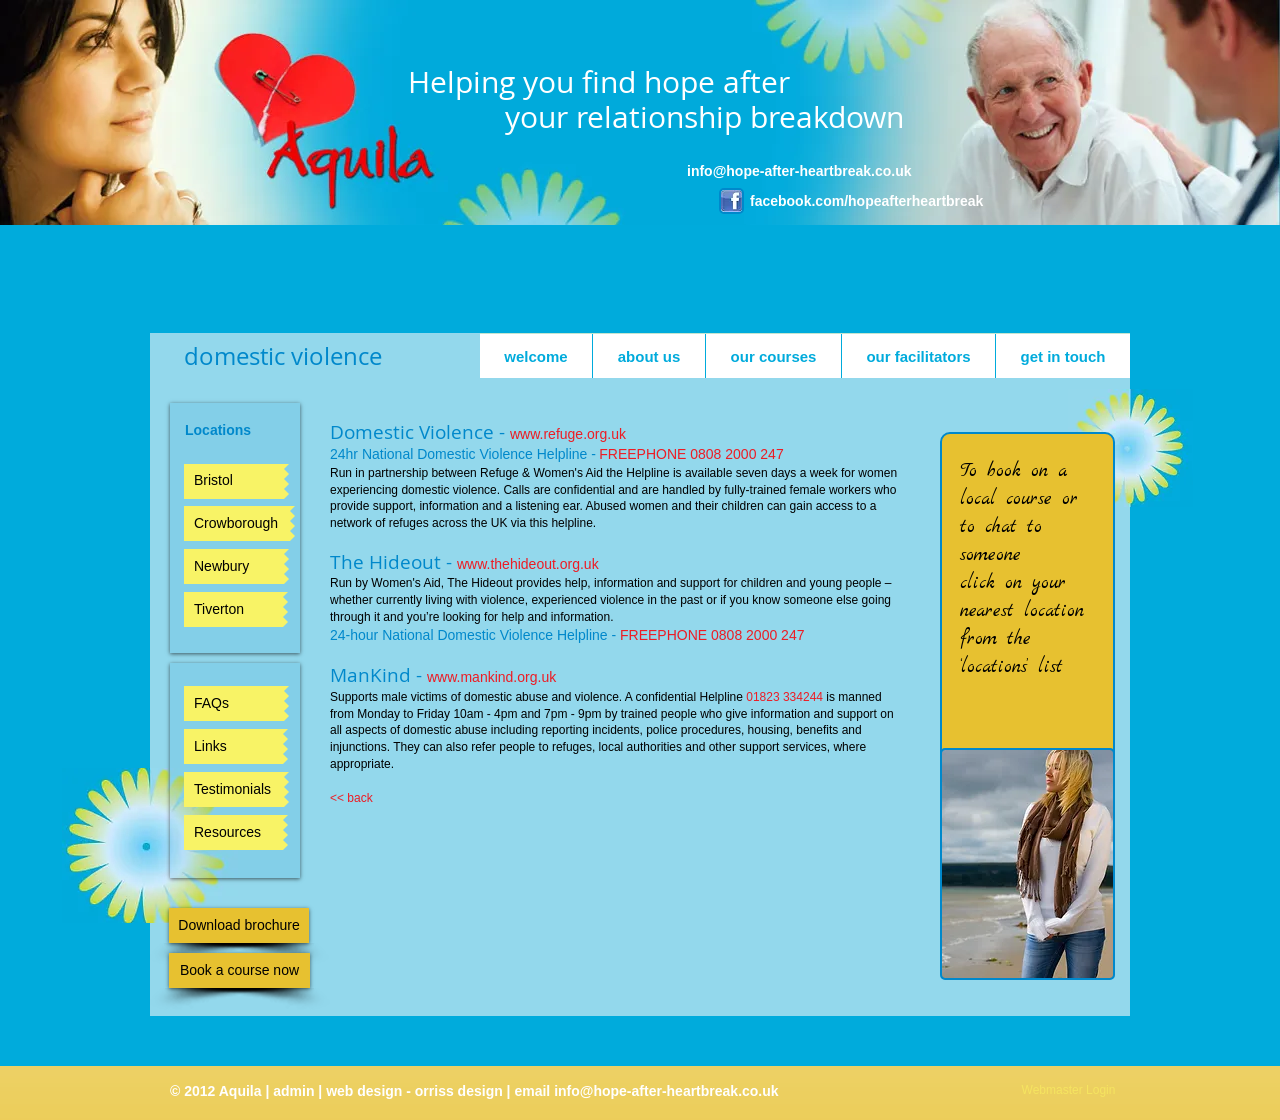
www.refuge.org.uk (568, 434)
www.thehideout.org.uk (528, 564)
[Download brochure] (239, 925)
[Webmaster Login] (1068, 1091)
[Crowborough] (237, 523)
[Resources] (233, 832)
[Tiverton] (233, 609)
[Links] (233, 746)
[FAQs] (234, 703)
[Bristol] (234, 481)
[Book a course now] (239, 970)
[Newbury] (234, 566)
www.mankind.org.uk (491, 677)
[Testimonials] (234, 789)
